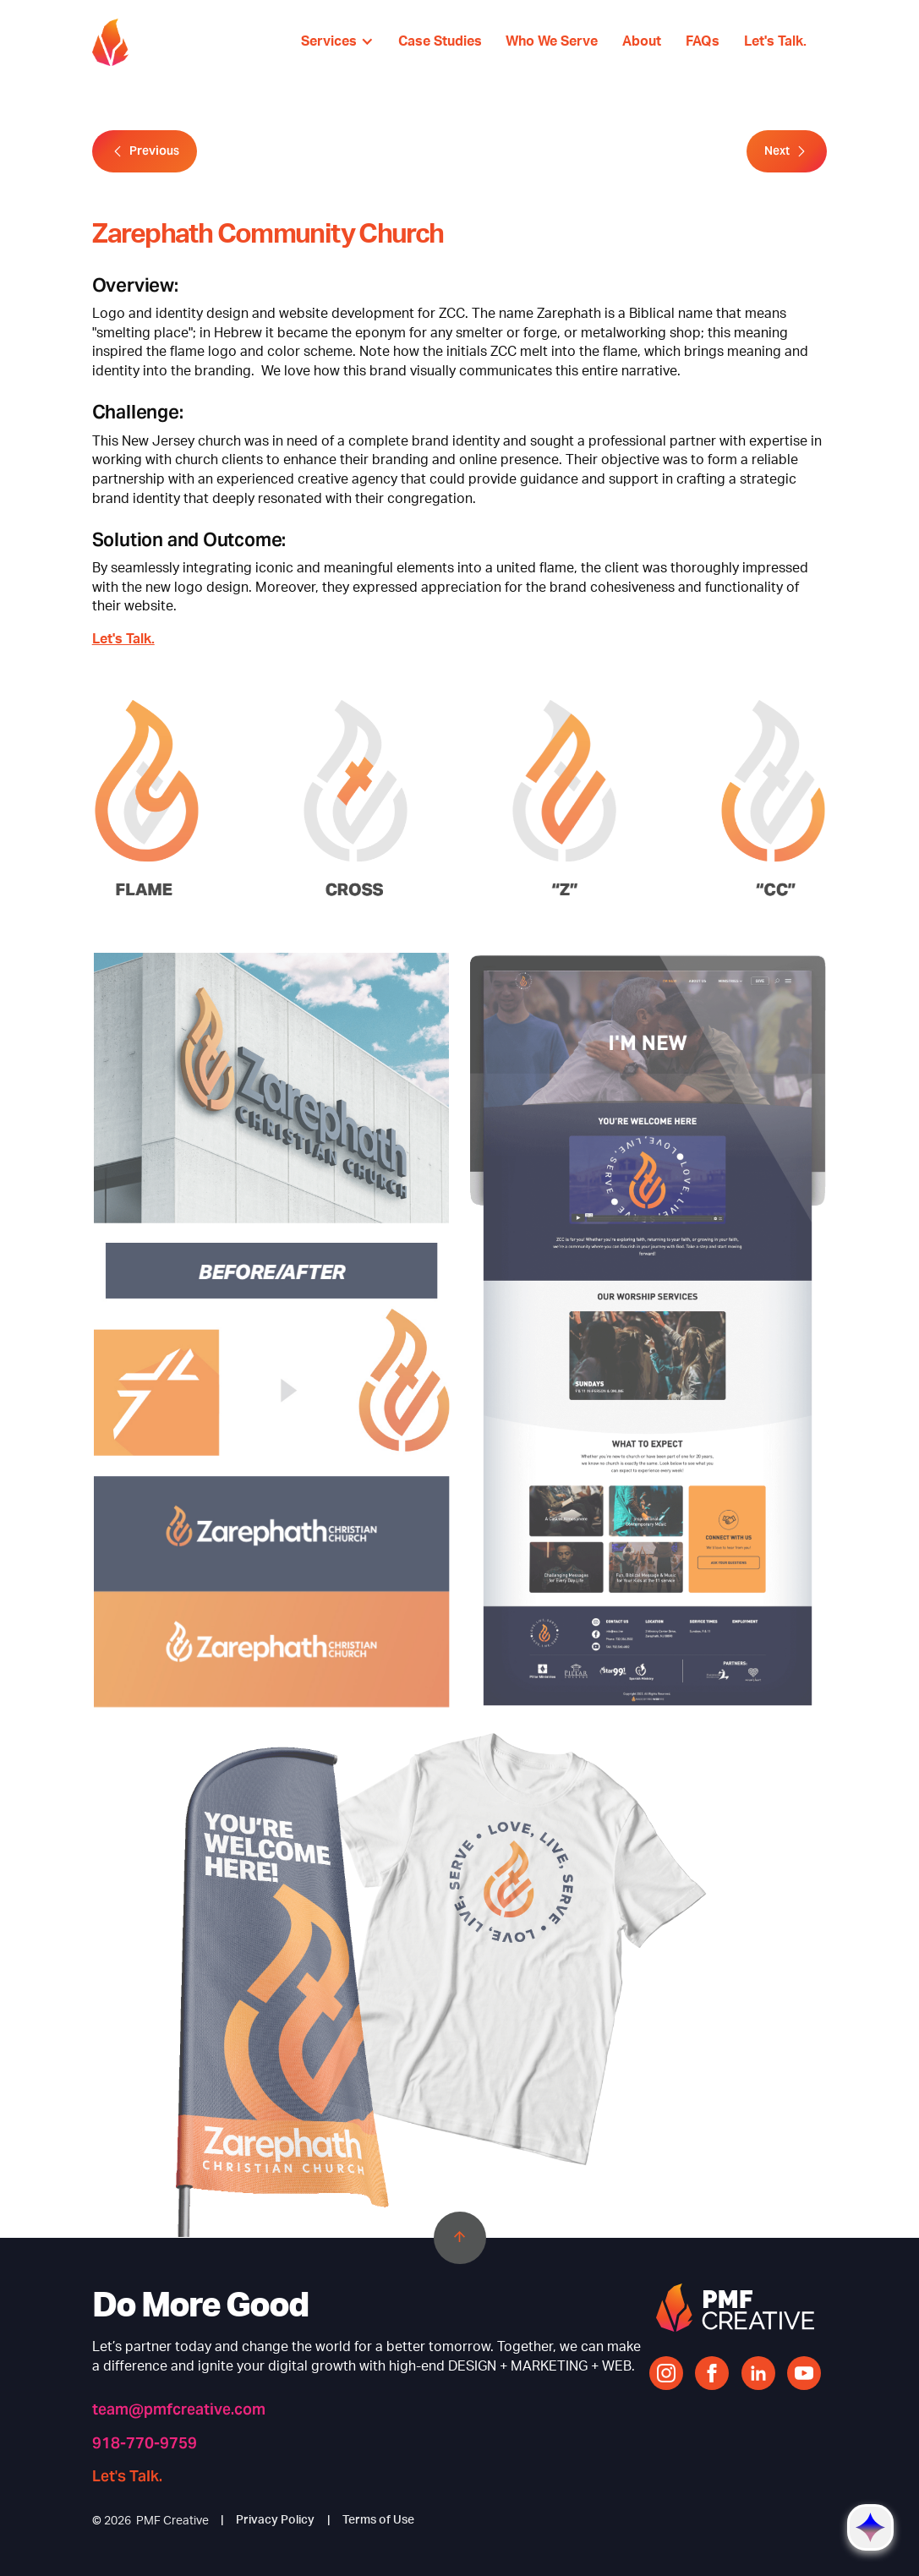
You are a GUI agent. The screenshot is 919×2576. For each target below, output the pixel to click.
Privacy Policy (275, 2520)
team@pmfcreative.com (178, 2409)
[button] (337, 42)
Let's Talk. (123, 639)
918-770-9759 (144, 2443)
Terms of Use (378, 2520)
